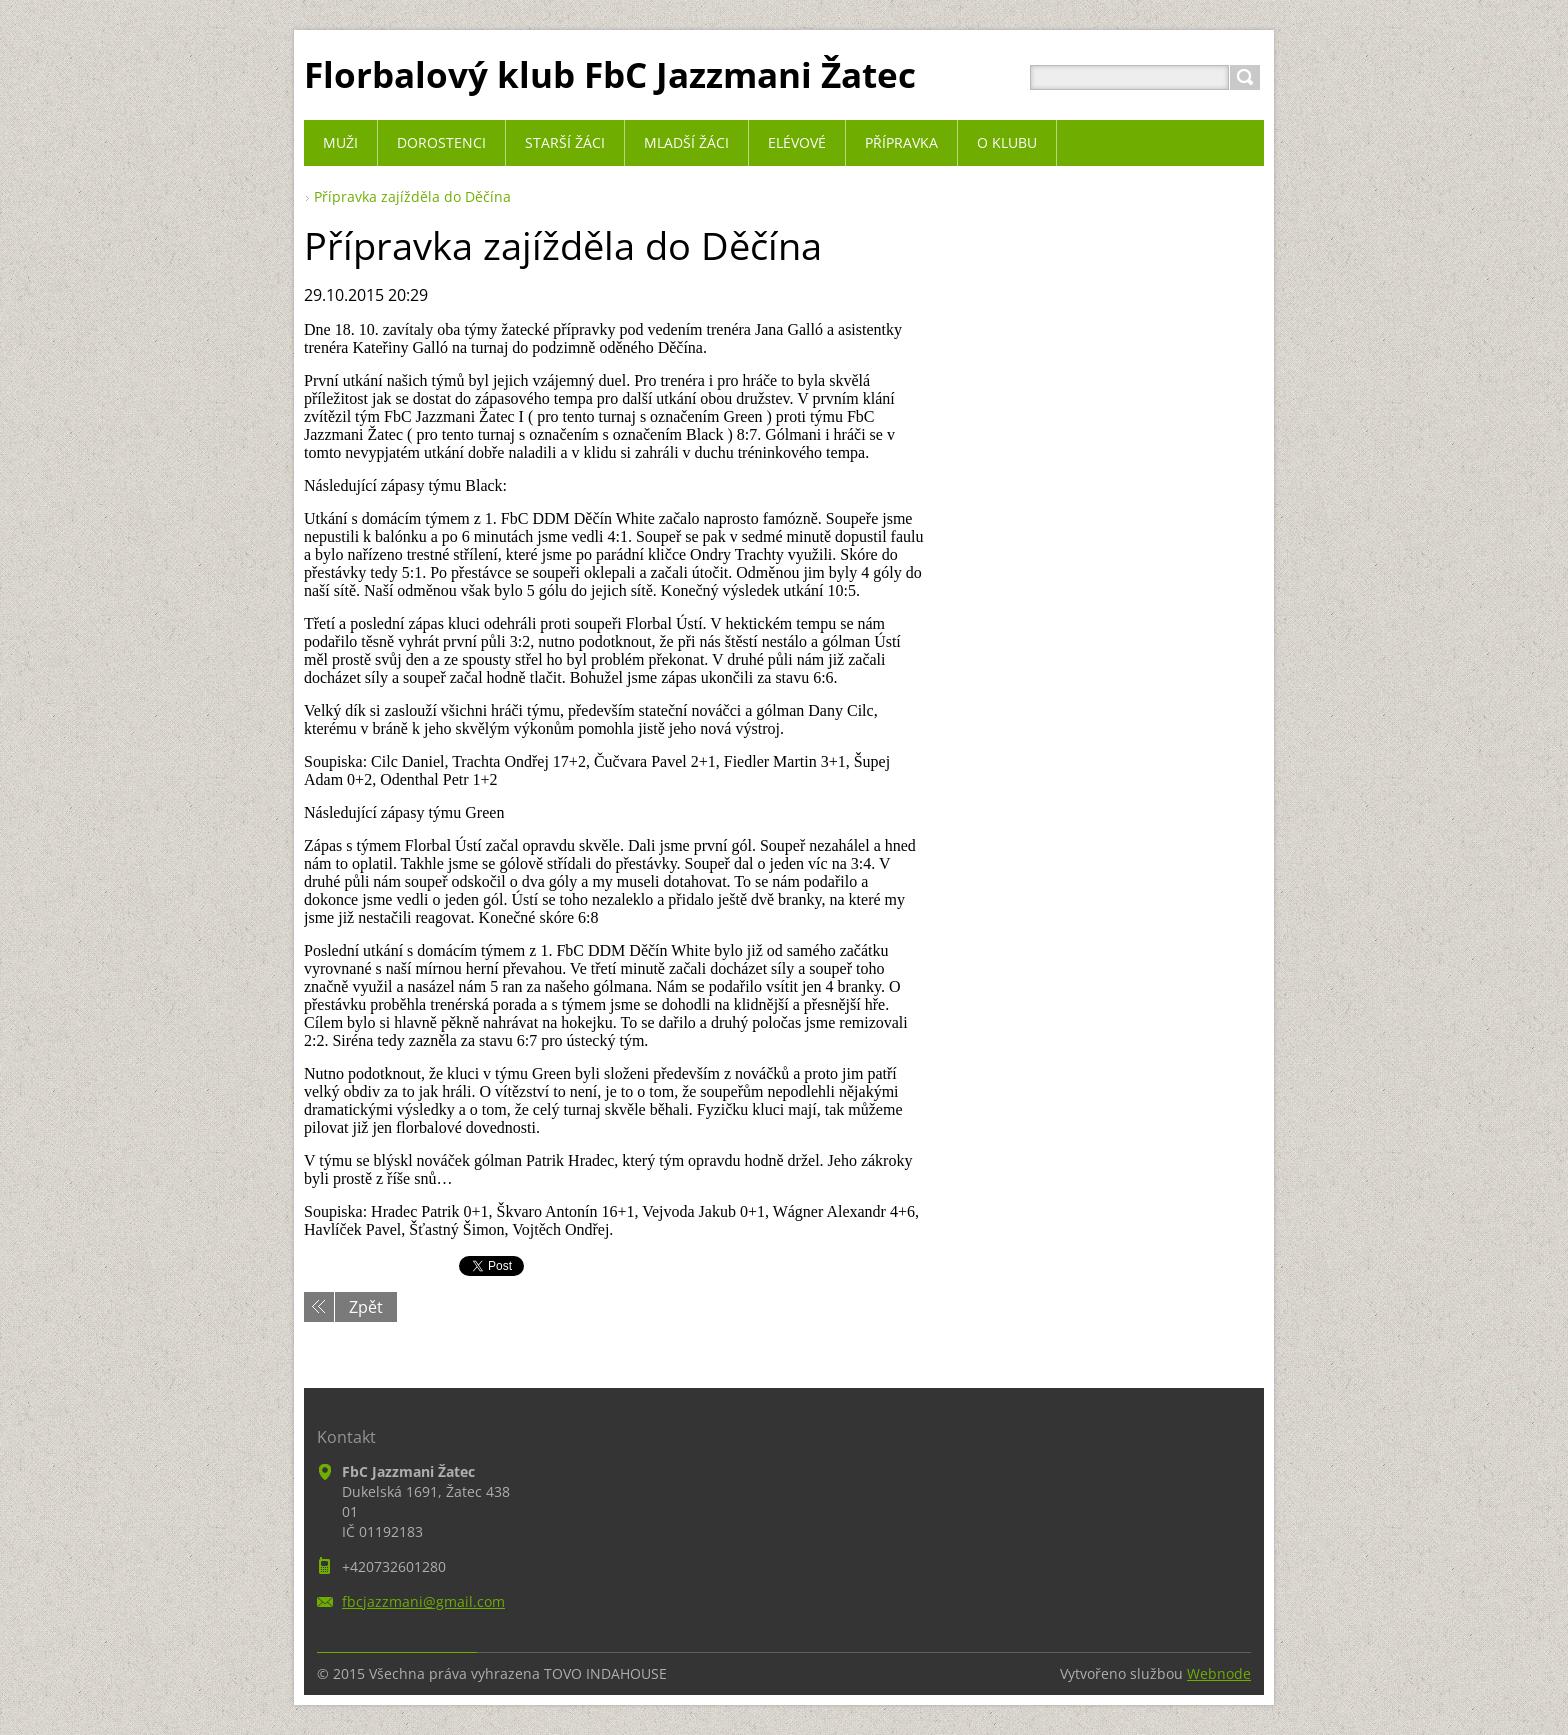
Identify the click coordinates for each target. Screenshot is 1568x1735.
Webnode (1219, 1673)
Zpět (366, 1307)
